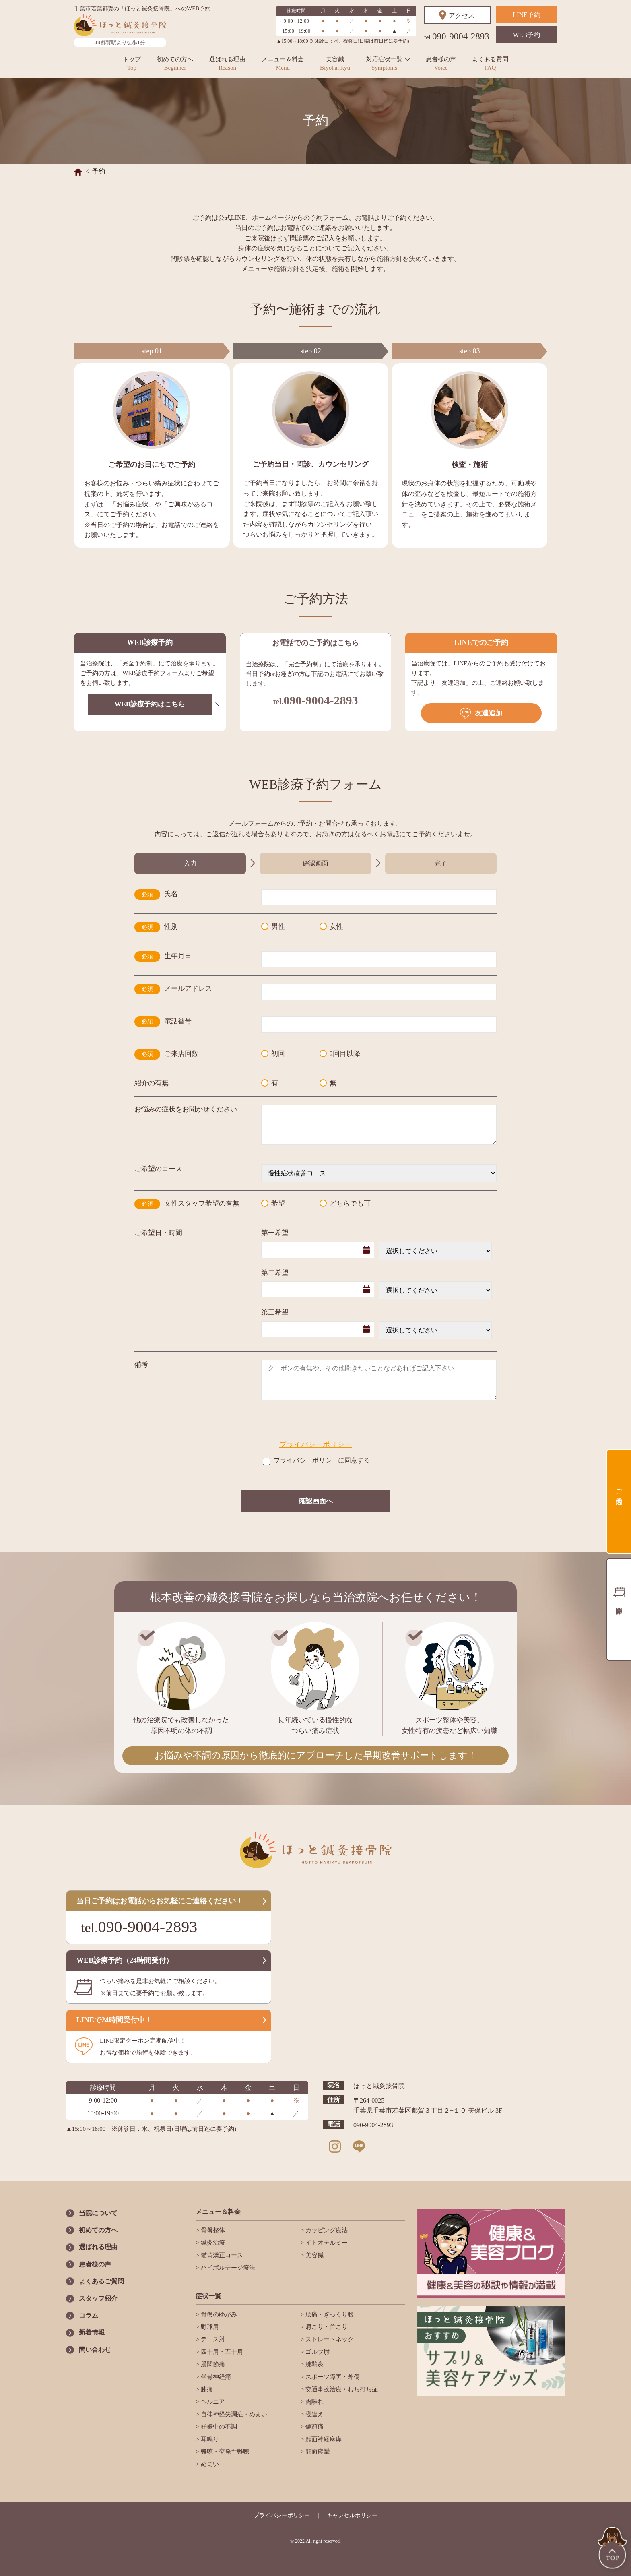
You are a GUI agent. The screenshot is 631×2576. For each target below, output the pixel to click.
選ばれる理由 (227, 63)
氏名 (171, 894)
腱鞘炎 (314, 2364)
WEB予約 (526, 34)
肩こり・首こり (326, 2327)
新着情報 (92, 2332)
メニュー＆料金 (283, 63)
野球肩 (209, 2327)
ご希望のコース (158, 1169)
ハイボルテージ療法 (227, 2267)
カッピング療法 (326, 2230)
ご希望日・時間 (158, 1233)
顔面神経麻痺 (323, 2439)
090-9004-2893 (456, 36)
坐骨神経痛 (215, 2377)
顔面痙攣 (317, 2451)
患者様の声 (441, 63)
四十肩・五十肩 (221, 2352)
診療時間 (618, 1609)
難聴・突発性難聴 (224, 2451)
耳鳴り (209, 2439)
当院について (98, 2213)
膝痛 (206, 2389)
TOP (613, 2548)
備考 (141, 1364)
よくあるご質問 (101, 2281)
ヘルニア (212, 2401)
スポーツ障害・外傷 (332, 2377)
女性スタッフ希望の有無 (201, 1203)
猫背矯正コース (221, 2255)
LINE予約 (526, 14)
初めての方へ (175, 63)
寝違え (314, 2414)
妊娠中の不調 (218, 2426)
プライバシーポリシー (315, 1444)
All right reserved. (323, 2541)
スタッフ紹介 (98, 2298)
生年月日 (178, 956)
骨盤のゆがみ (218, 2314)
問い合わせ (95, 2349)
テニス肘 (212, 2339)
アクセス (461, 15)
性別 (171, 926)
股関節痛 (212, 2364)
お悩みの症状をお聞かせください (185, 1109)
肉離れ (314, 2401)
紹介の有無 (151, 1083)
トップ (132, 63)
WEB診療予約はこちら (149, 704)
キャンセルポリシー (352, 2515)
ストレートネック (329, 2339)
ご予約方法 (619, 1489)
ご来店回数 (181, 1054)
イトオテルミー (326, 2242)
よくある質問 (490, 63)
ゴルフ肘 (317, 2352)
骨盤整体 (212, 2230)
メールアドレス (188, 988)
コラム (88, 2315)
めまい (209, 2464)
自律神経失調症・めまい (233, 2414)
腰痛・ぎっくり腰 (329, 2314)
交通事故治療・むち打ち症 (341, 2389)
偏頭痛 (314, 2426)
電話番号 (178, 1021)
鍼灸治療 (212, 2242)
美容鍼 (335, 63)
